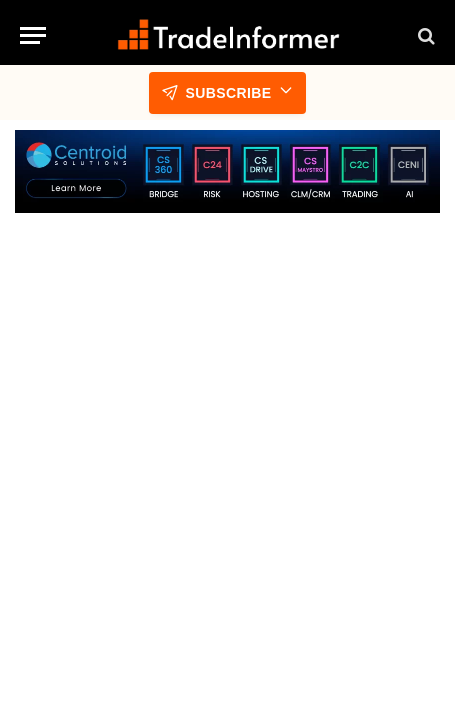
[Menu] (33, 35)
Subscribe (227, 93)
